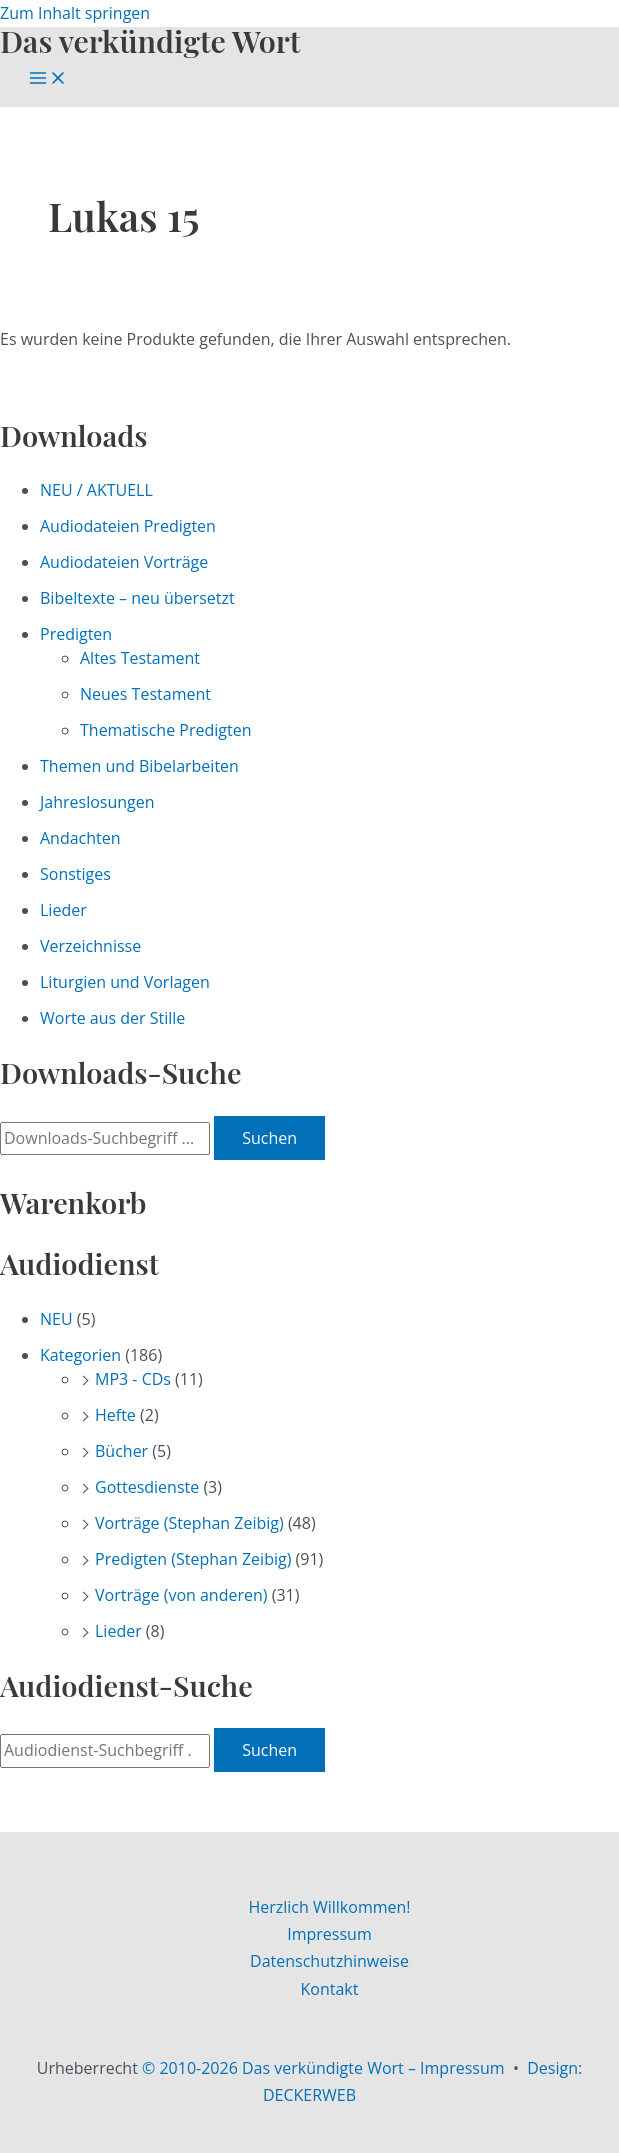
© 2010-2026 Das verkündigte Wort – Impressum (323, 2068)
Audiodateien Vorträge (124, 562)
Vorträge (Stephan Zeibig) (189, 1523)
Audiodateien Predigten (128, 526)
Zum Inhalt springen (75, 13)
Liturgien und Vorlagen (125, 982)
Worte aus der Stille (112, 1018)
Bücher (121, 1451)
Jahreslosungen (97, 802)
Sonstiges (75, 874)
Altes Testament (140, 658)
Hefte (115, 1415)
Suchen (269, 1138)
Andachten (80, 838)
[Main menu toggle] (48, 79)
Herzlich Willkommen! (329, 1907)
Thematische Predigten (165, 730)
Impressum (329, 1934)
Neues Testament (145, 694)
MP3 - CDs (133, 1379)
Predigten (76, 634)
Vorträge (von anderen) (181, 1595)
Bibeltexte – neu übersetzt (137, 598)
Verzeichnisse (90, 946)
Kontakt (330, 1989)
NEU (56, 1319)
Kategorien (80, 1355)
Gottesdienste (147, 1487)
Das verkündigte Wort (150, 40)
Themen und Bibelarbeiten (139, 766)
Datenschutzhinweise (329, 1961)
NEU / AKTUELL (96, 490)
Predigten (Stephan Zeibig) (193, 1559)
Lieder (63, 910)
